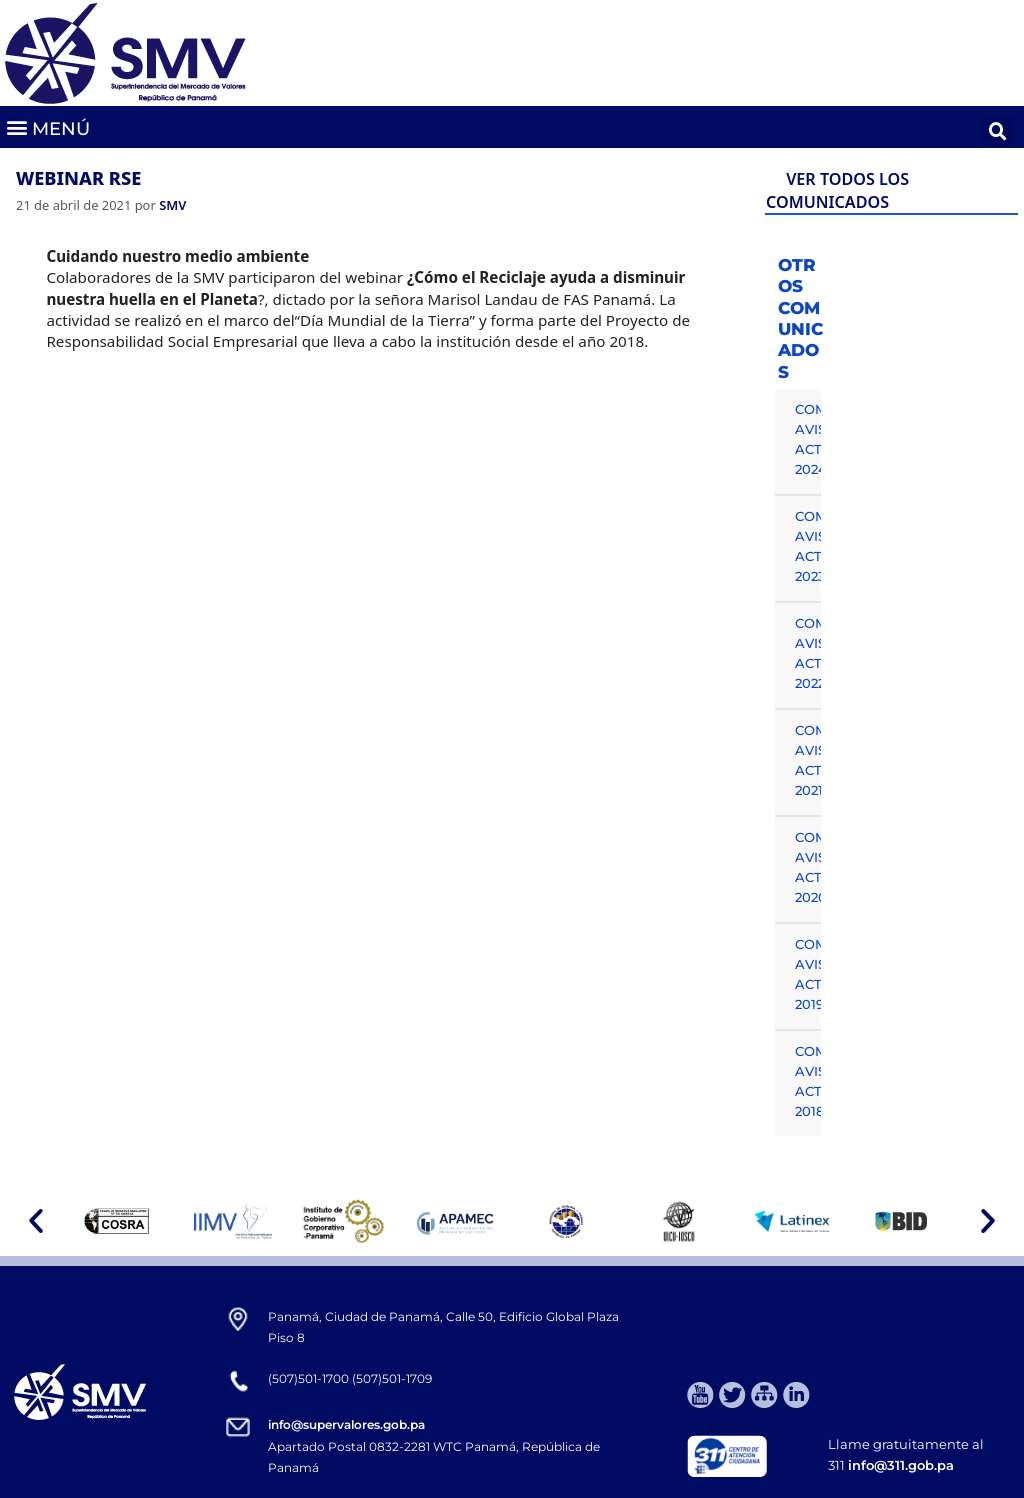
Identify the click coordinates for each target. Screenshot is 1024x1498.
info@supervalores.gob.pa (346, 1424)
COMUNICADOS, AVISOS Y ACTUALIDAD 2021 (808, 760)
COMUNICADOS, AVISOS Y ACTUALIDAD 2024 (808, 439)
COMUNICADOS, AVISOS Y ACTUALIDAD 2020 (808, 867)
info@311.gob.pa (901, 1465)
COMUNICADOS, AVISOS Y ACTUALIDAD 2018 (808, 1081)
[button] (47, 127)
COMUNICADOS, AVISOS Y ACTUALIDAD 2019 (808, 974)
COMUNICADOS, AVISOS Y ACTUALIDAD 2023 (808, 546)
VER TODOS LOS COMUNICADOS (837, 190)
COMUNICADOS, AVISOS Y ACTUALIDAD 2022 (808, 653)
